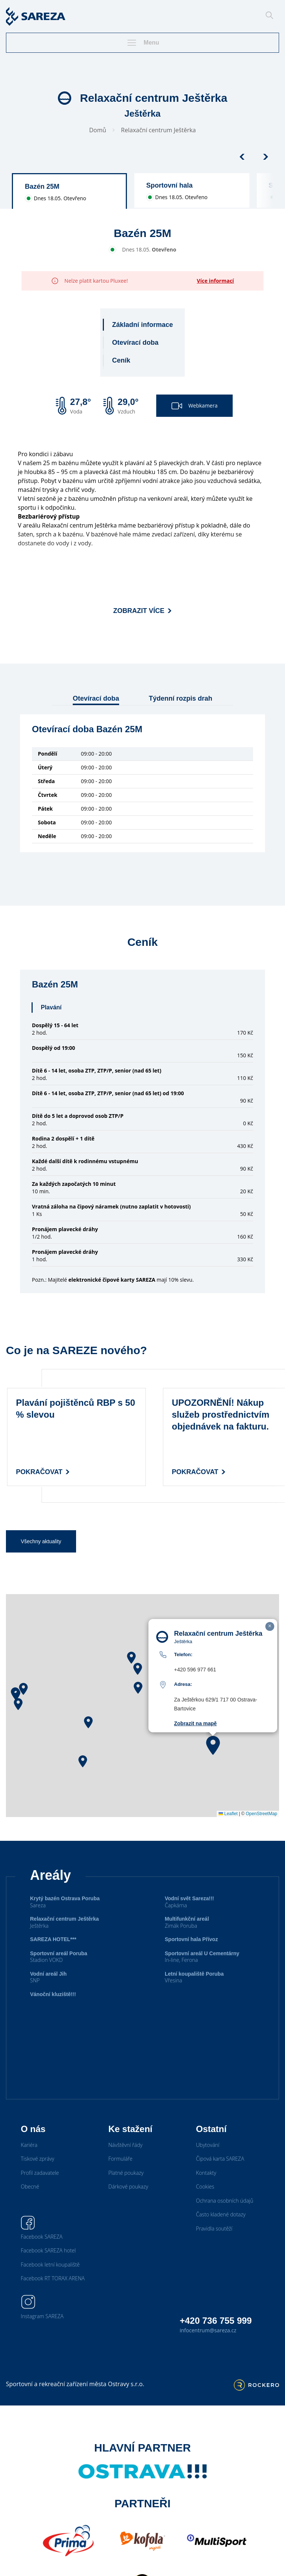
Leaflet (228, 1813)
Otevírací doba (135, 342)
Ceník (121, 360)
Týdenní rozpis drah (180, 698)
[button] (23, 1689)
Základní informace (142, 324)
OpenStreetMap (261, 1813)
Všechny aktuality (41, 1541)
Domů (97, 130)
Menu (142, 43)
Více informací (215, 280)
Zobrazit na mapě (195, 1723)
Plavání (51, 1007)
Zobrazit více (142, 610)
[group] (69, 191)
